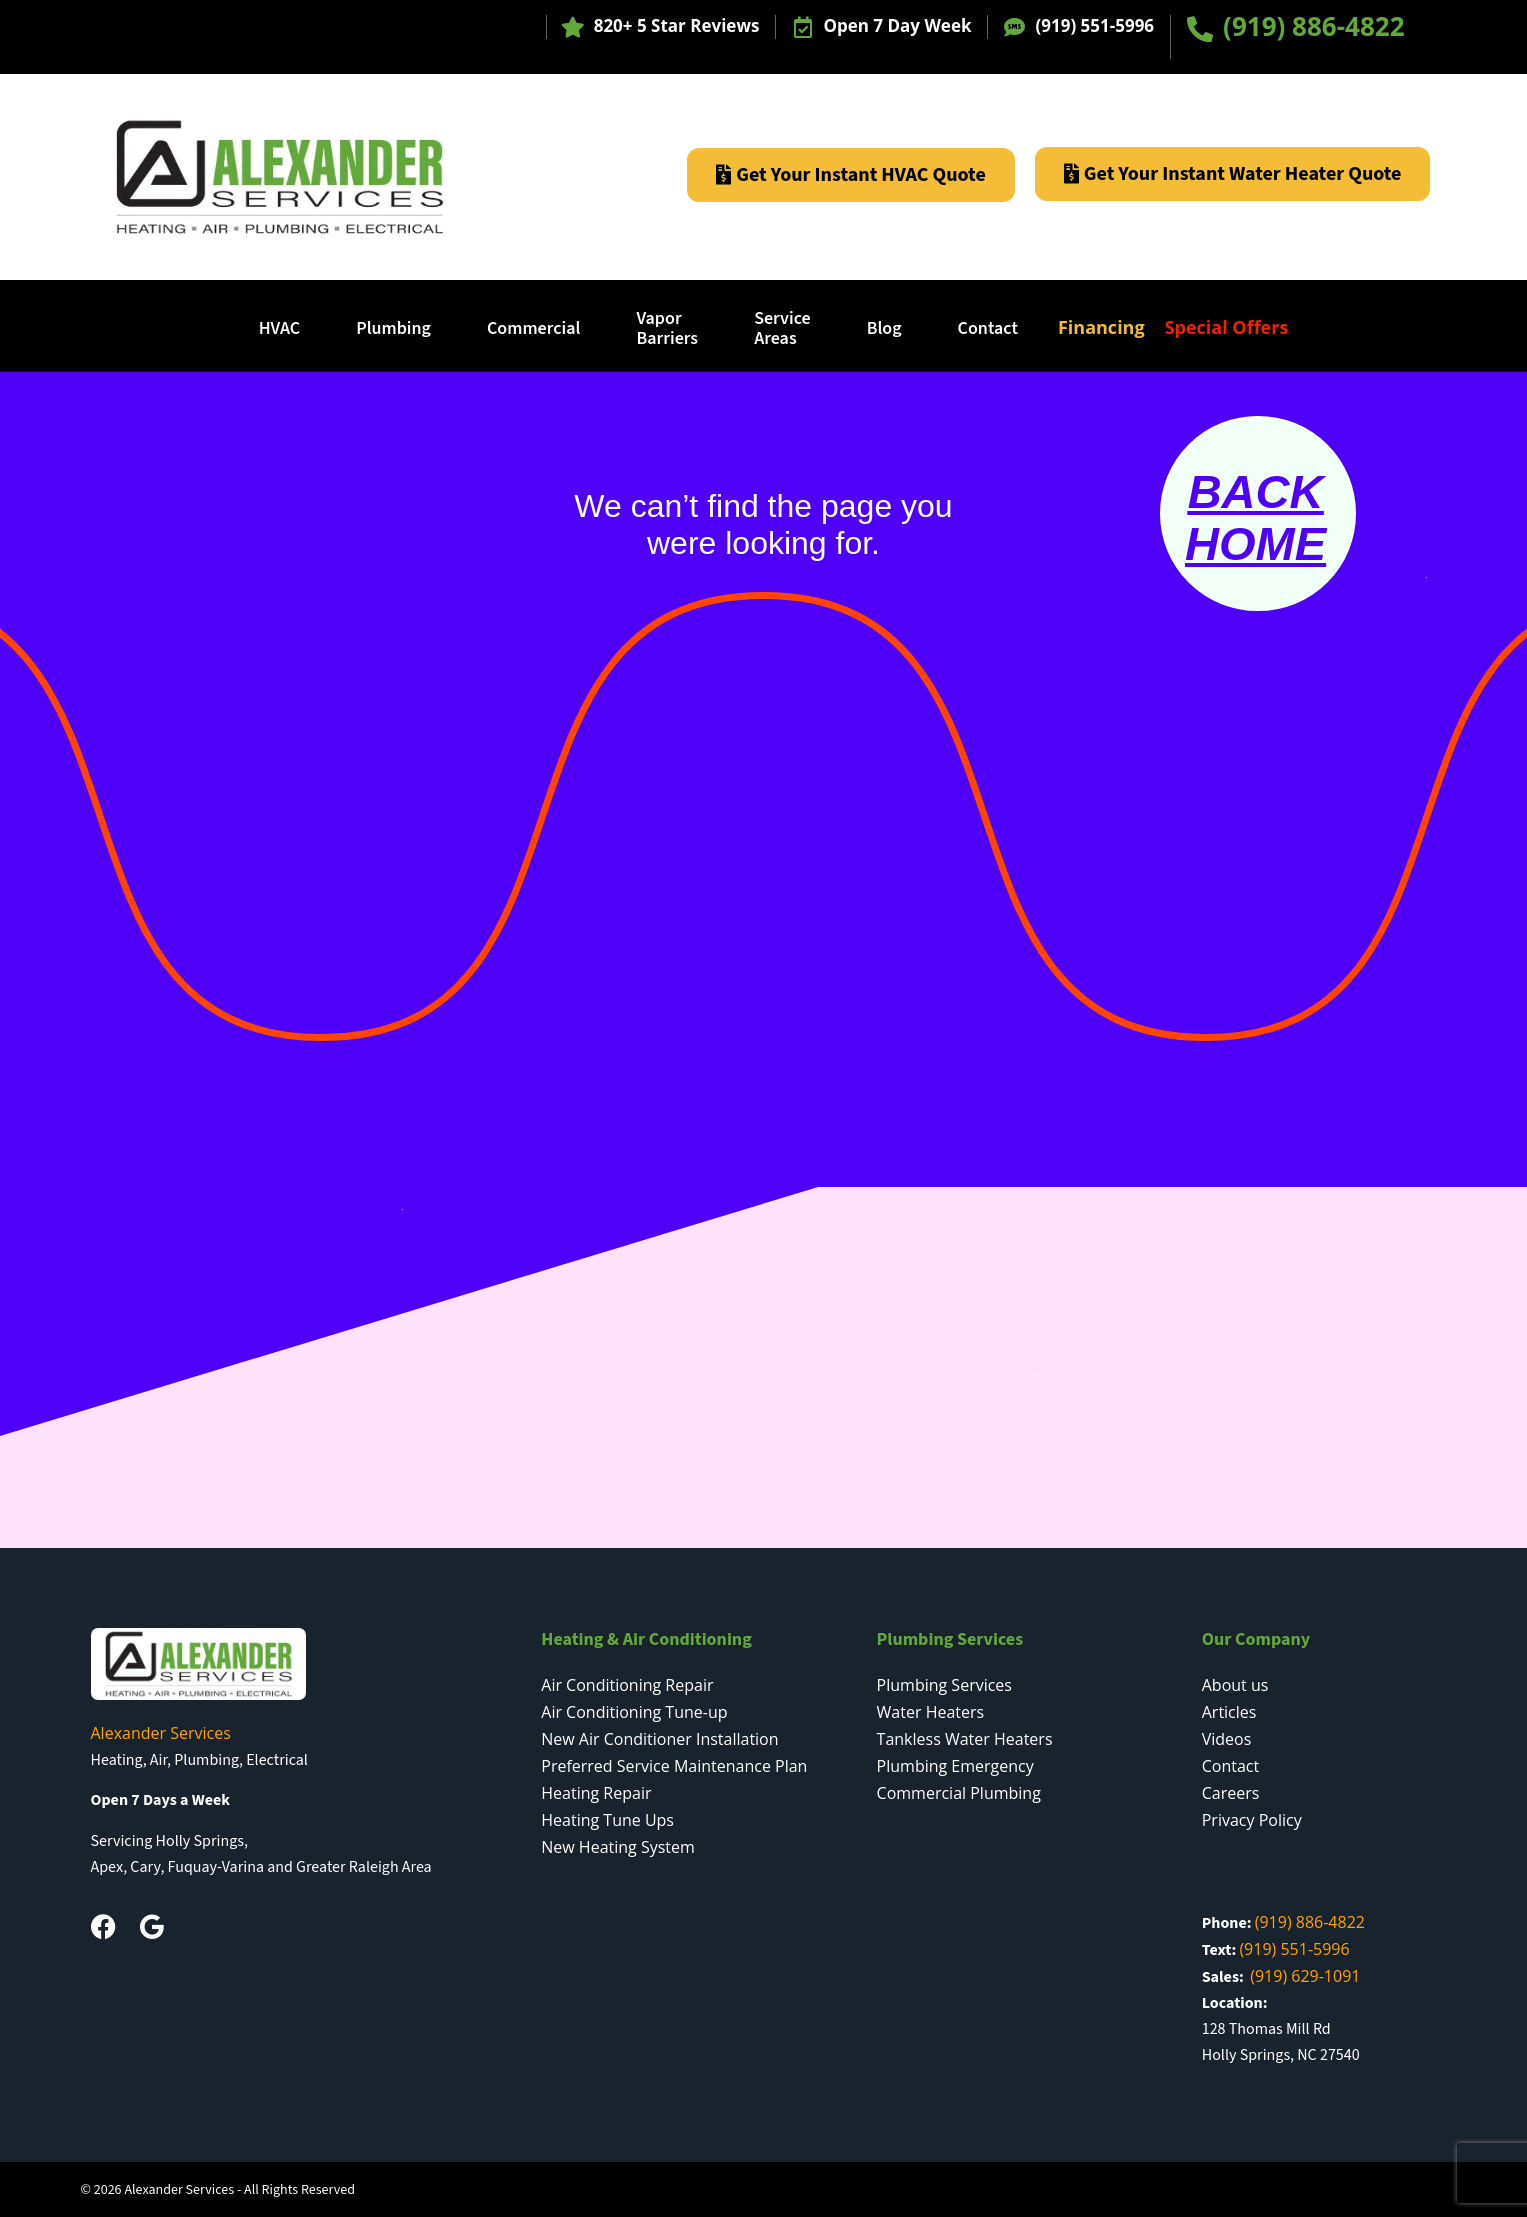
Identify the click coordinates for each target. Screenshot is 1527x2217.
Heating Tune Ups (607, 1820)
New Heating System (618, 1847)
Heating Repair (596, 1793)
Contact (988, 328)
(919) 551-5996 (1094, 25)
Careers (1231, 1793)
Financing (1101, 327)
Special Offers (1227, 327)
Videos (1227, 1739)
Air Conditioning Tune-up (634, 1712)
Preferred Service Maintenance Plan (674, 1766)
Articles (1229, 1712)
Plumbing (393, 328)
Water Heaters (931, 1712)
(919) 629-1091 (1305, 1976)
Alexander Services (161, 1733)
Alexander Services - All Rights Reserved (239, 2190)
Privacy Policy (1252, 1820)
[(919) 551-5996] (1014, 27)
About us (1235, 1685)
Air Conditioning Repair (627, 1685)
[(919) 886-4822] (1200, 29)
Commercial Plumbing (959, 1793)
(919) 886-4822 (1313, 26)
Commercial (533, 328)
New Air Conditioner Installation (659, 1739)
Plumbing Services (944, 1685)
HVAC (280, 328)
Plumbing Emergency (955, 1766)
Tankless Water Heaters (965, 1739)
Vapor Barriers (667, 328)
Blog (884, 328)
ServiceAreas (782, 328)
